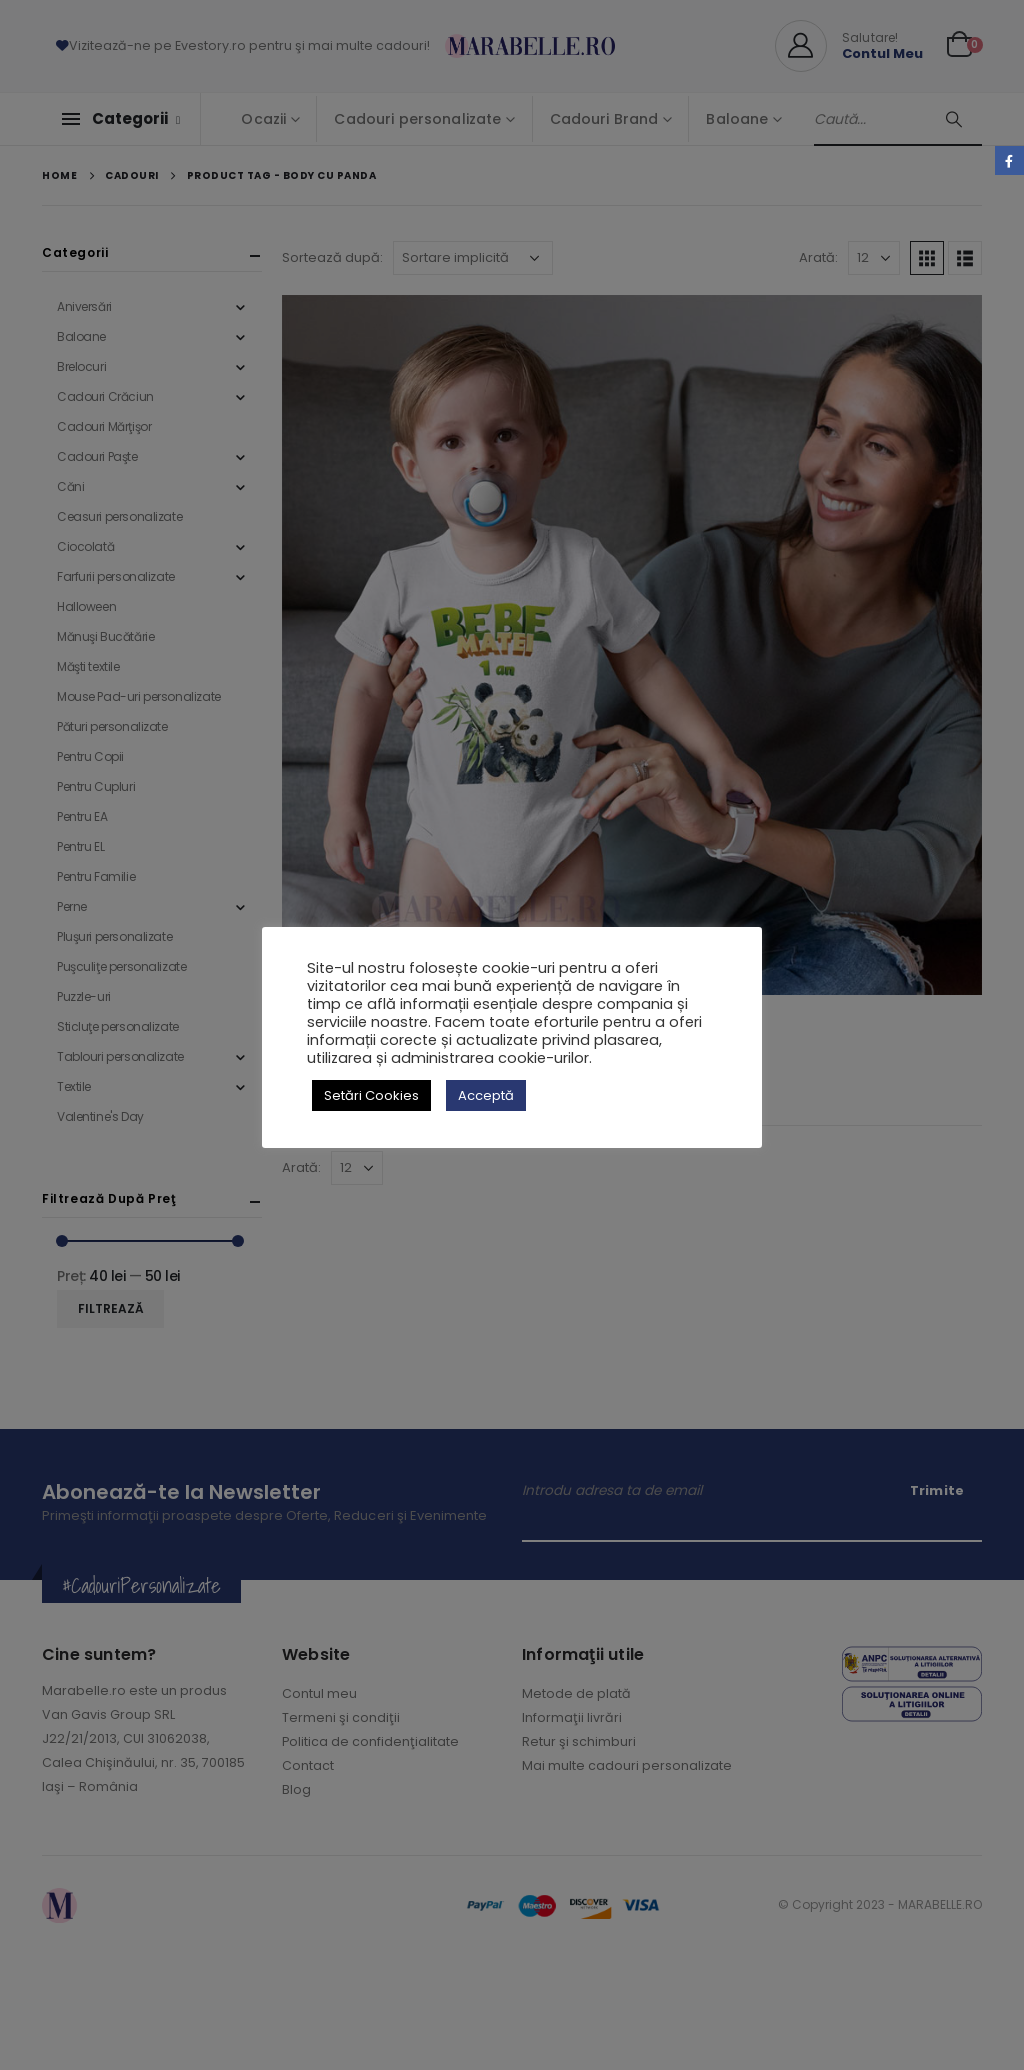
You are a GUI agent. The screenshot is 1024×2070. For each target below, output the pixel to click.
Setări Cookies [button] (371, 1095)
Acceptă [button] (486, 1095)
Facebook (1009, 160)
